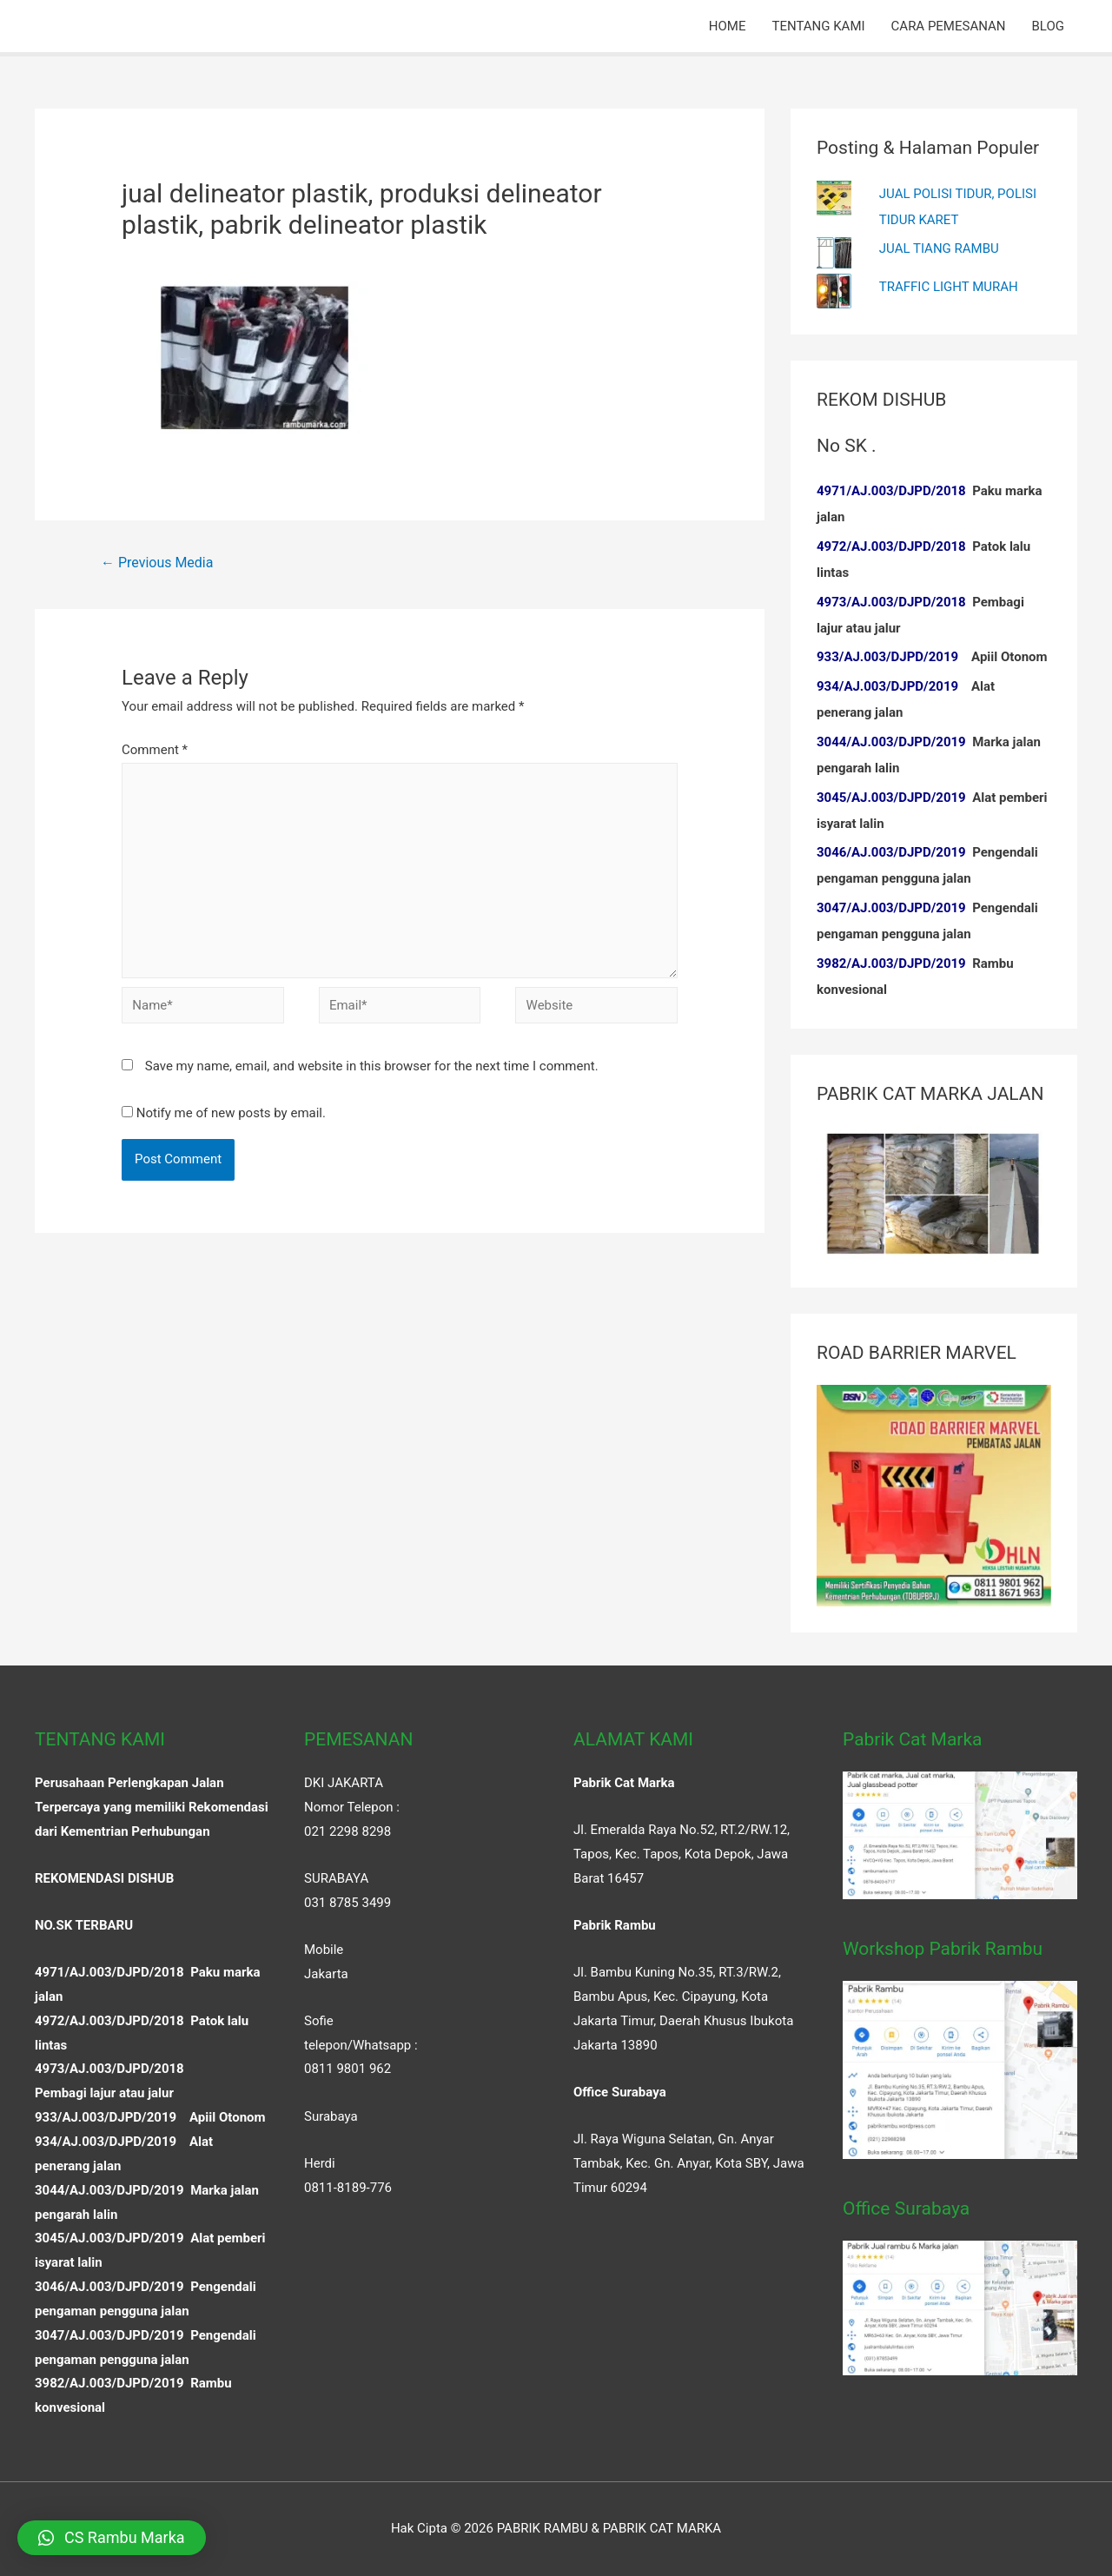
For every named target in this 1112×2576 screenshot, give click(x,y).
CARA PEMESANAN (948, 26)
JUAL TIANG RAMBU (939, 248)
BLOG (1048, 26)
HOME (727, 26)
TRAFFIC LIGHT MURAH (948, 287)
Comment (155, 750)
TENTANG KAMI (817, 26)
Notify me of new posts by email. (231, 1113)
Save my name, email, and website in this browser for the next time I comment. (372, 1066)
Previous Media (157, 562)
